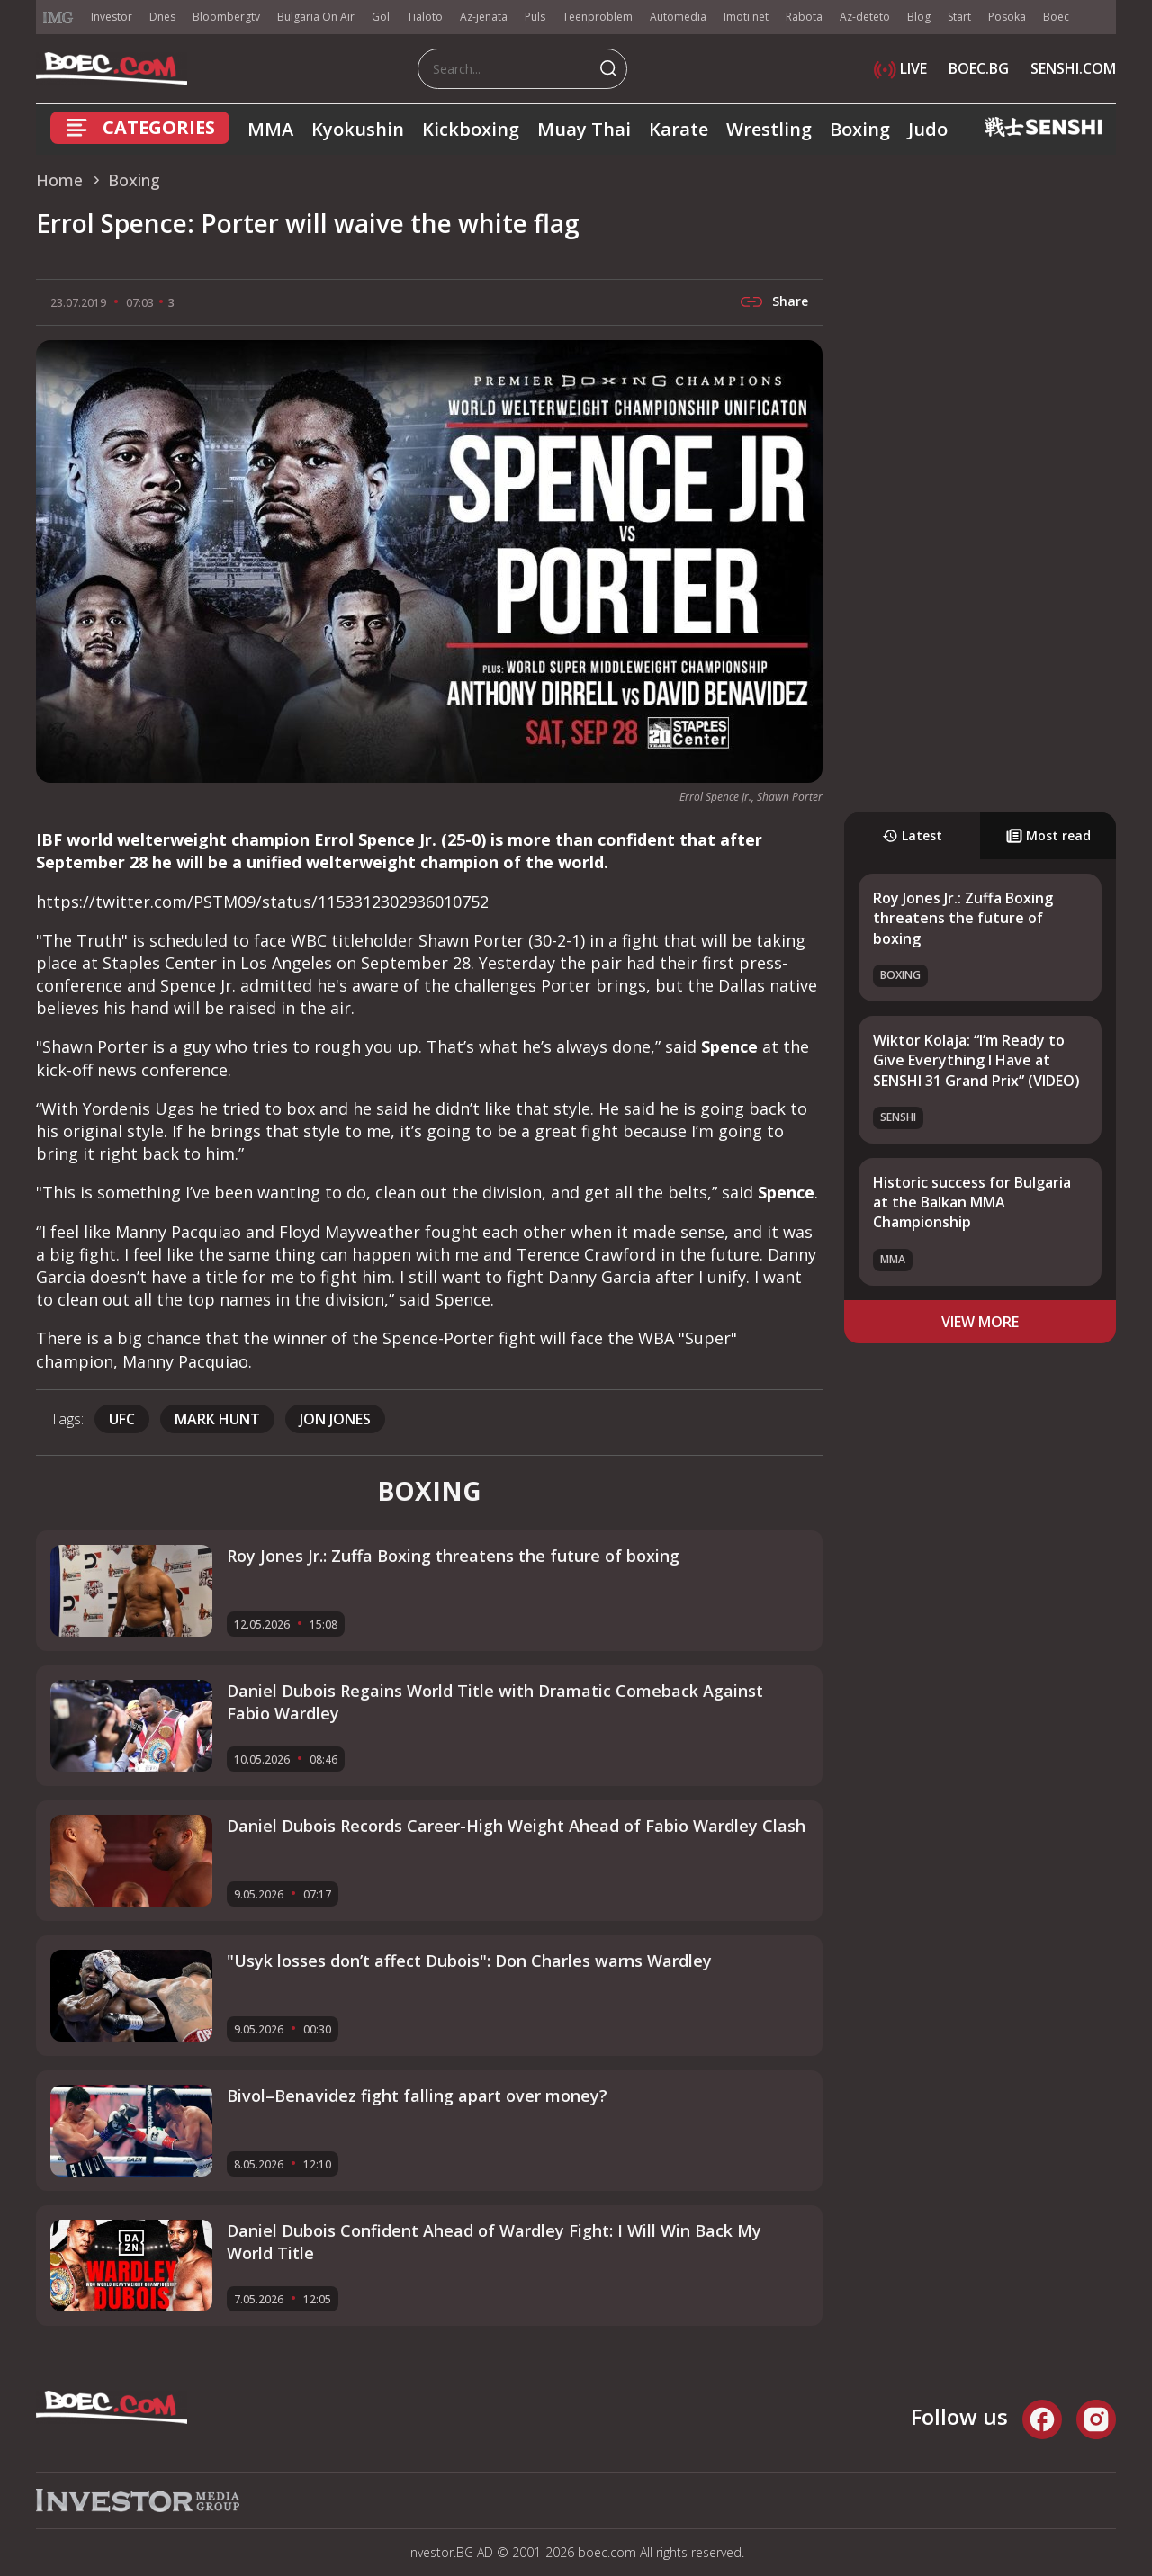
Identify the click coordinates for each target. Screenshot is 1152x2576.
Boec (1056, 16)
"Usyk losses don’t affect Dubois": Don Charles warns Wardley (469, 1960)
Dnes (162, 16)
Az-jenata (484, 16)
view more (980, 1322)
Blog (919, 16)
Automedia (678, 16)
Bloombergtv (226, 16)
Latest (912, 835)
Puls (535, 16)
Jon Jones (335, 1419)
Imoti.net (746, 16)
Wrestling (769, 129)
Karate (678, 129)
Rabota (804, 16)
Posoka (1007, 16)
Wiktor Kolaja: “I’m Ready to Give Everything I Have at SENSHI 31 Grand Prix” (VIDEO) (976, 1060)
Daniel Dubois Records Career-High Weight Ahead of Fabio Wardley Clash (516, 1825)
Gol (381, 16)
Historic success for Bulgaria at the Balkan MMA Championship (972, 1202)
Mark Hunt (217, 1419)
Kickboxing (470, 129)
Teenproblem (597, 16)
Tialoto (425, 16)
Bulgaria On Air (316, 16)
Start (959, 16)
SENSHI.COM (1073, 68)
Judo (928, 129)
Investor (111, 16)
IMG (58, 17)
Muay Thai (584, 129)
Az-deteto (865, 16)
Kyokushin (357, 129)
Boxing (860, 129)
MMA (270, 129)
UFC (122, 1419)
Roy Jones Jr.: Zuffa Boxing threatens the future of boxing (963, 918)
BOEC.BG (979, 68)
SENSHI (898, 1117)
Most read (1048, 835)
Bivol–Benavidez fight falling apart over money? (417, 2095)
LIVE (900, 68)
